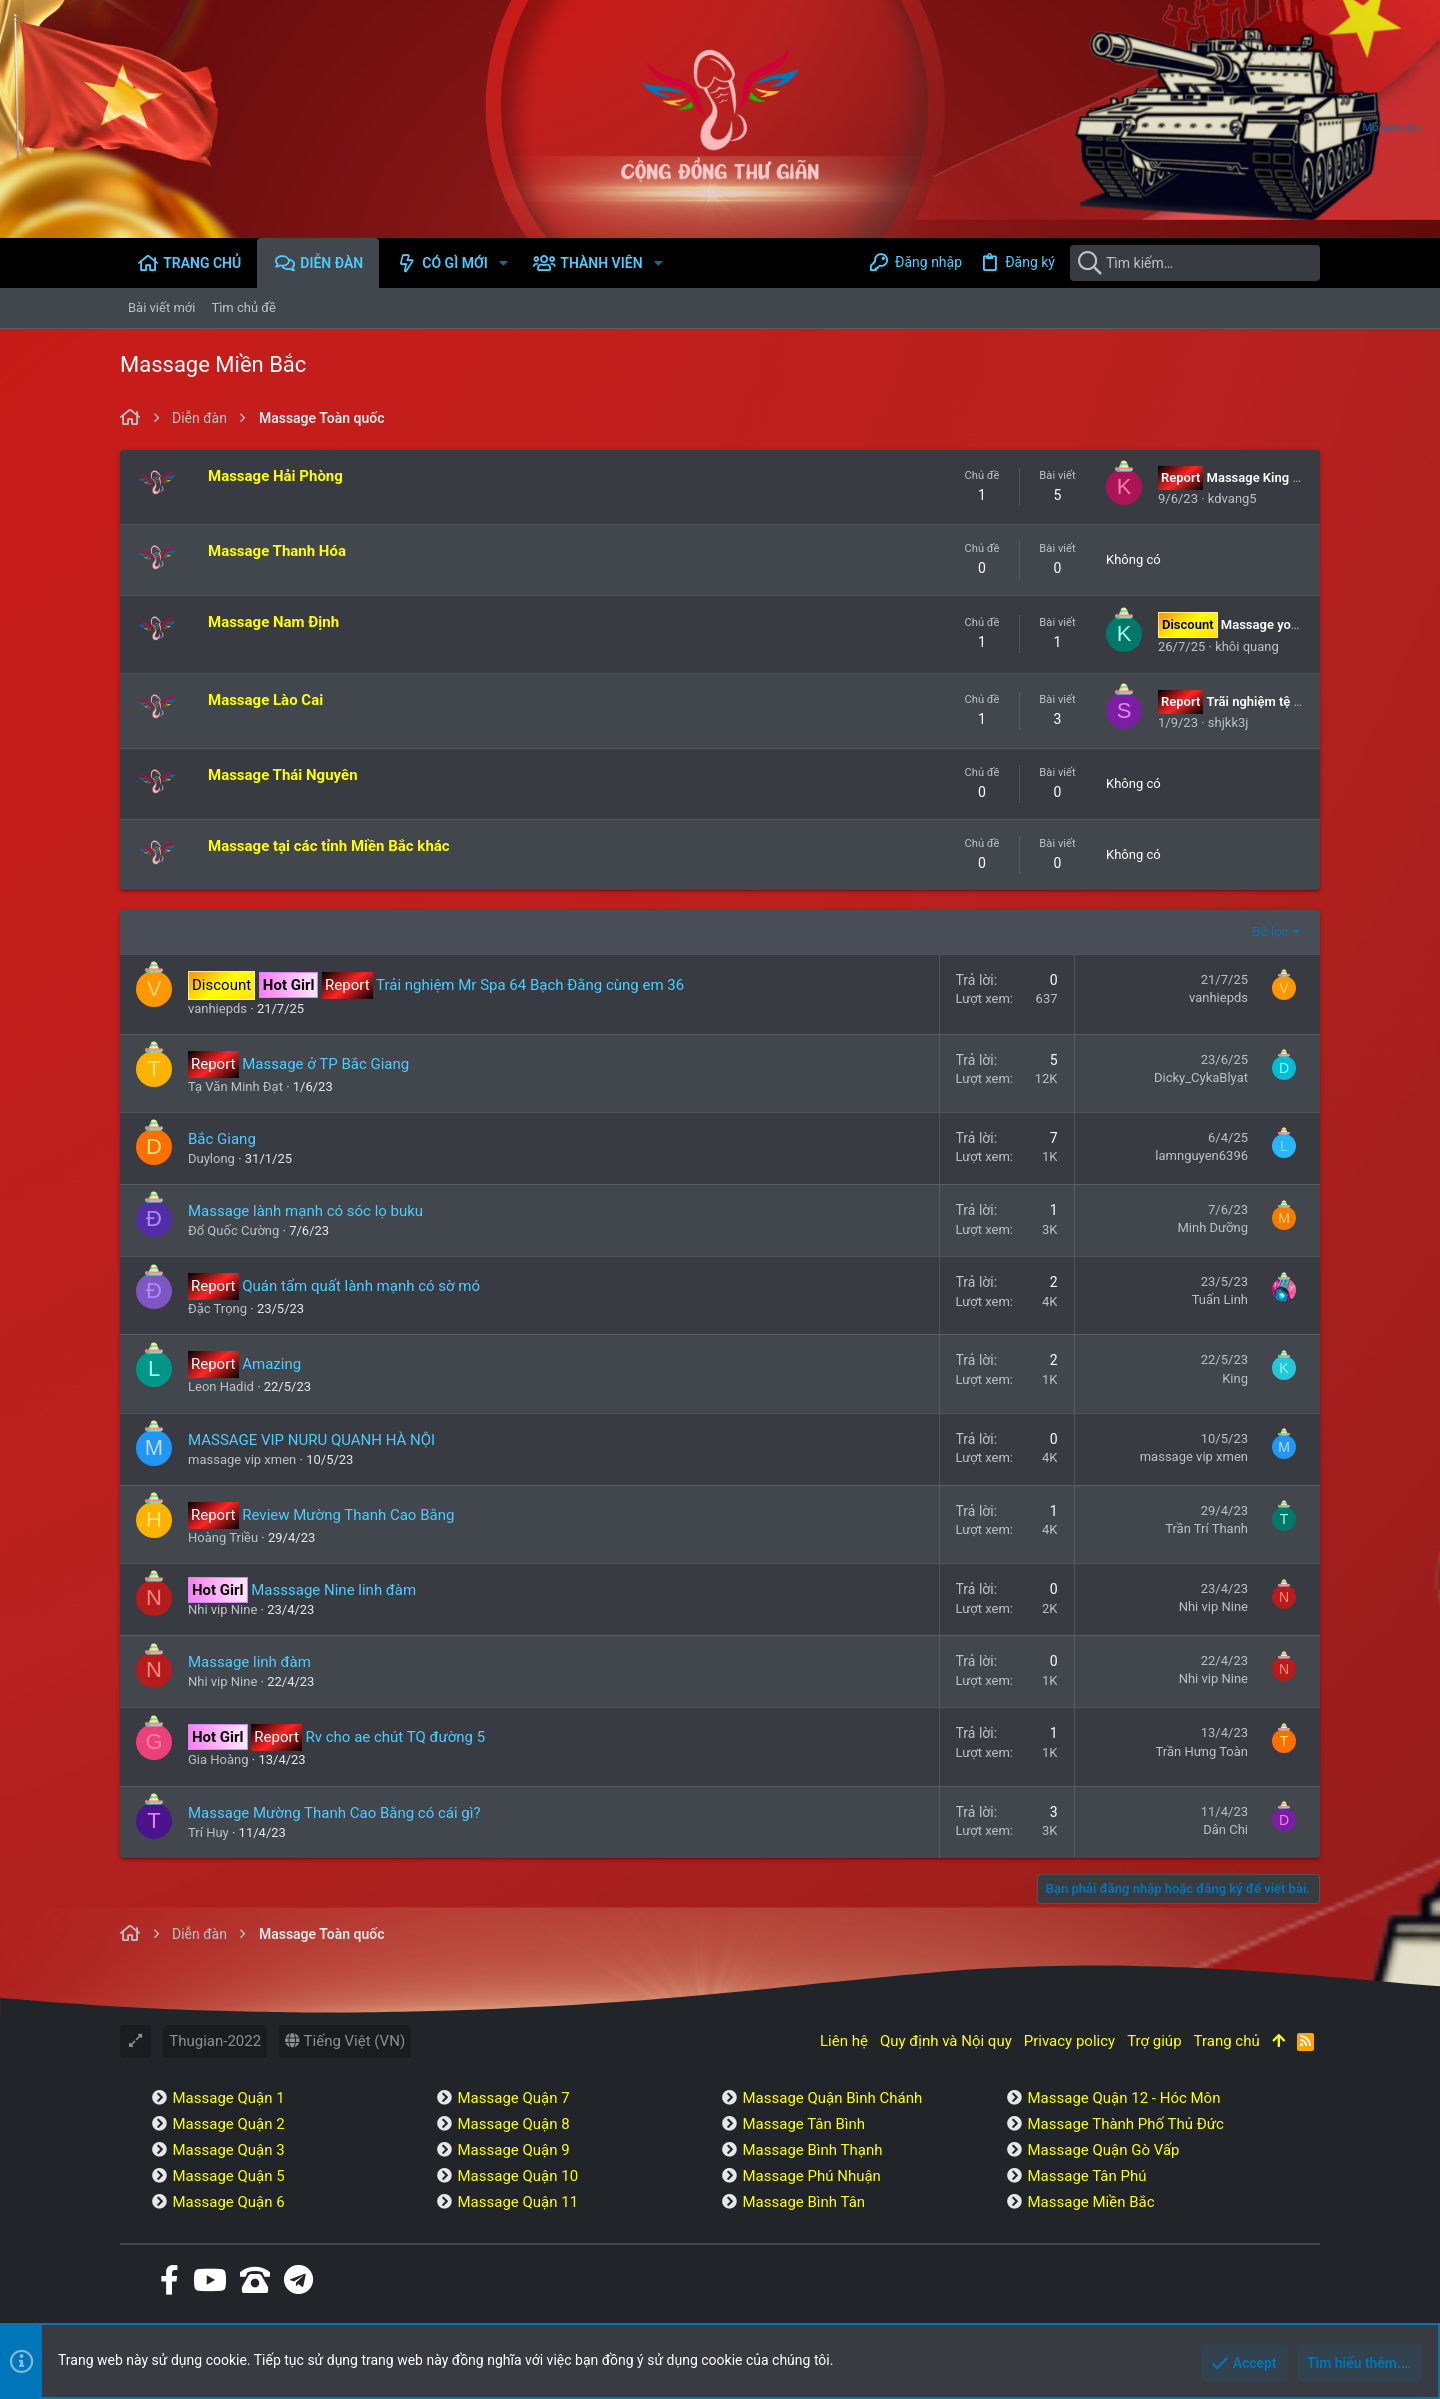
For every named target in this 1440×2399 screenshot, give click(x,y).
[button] (503, 263)
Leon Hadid (221, 1386)
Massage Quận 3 (228, 2150)
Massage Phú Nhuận (811, 2176)
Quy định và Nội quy (946, 2041)
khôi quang (1247, 646)
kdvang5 (1232, 498)
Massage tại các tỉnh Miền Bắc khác (329, 846)
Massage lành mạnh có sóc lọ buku (305, 1211)
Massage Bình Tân (803, 2202)
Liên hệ (844, 2041)
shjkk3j (1228, 722)
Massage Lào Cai (265, 700)
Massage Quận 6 (228, 2202)
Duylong (211, 1158)
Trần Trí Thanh (1206, 1528)
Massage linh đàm (249, 1662)
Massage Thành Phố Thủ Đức (1125, 2124)
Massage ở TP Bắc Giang (325, 1064)
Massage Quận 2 (228, 2124)
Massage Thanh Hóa (277, 551)
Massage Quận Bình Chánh (832, 2098)
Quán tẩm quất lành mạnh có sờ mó (361, 1286)
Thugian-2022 (215, 2041)
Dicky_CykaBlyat (1201, 1077)
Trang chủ (1227, 2041)
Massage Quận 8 (513, 2124)
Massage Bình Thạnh (812, 2150)
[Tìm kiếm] (1195, 263)
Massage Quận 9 (513, 2150)
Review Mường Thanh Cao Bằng (348, 1515)
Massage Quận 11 (517, 2202)
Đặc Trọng (217, 1308)
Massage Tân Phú (1086, 2176)
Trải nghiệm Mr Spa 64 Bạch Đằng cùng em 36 (530, 985)
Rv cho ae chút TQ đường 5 (396, 1737)
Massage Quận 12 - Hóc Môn (1123, 2098)
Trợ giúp (1154, 2041)
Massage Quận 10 (517, 2176)
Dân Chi (1225, 1829)
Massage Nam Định (273, 622)
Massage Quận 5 (228, 2176)
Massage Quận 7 (513, 2098)
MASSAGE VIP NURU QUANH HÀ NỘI (311, 1440)
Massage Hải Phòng (275, 476)
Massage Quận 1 (228, 2098)
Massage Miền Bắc (1090, 2202)
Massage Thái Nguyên (283, 775)
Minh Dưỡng (1212, 1227)
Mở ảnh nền (1391, 127)
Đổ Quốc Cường (233, 1230)
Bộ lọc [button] (1270, 931)
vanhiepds (217, 1008)
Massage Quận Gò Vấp (1103, 2150)
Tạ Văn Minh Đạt (235, 1086)
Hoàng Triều (223, 1537)
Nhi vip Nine (222, 1609)
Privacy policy (1069, 2041)
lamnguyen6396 (1201, 1155)
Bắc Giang (222, 1139)
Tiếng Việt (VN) (345, 2041)
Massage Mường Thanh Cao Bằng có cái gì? (334, 1813)
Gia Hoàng (218, 1759)
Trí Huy (208, 1832)
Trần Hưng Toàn (1202, 1751)
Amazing (271, 1364)
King (1235, 1378)
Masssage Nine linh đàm (333, 1590)
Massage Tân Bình (803, 2124)
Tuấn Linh (1220, 1299)
